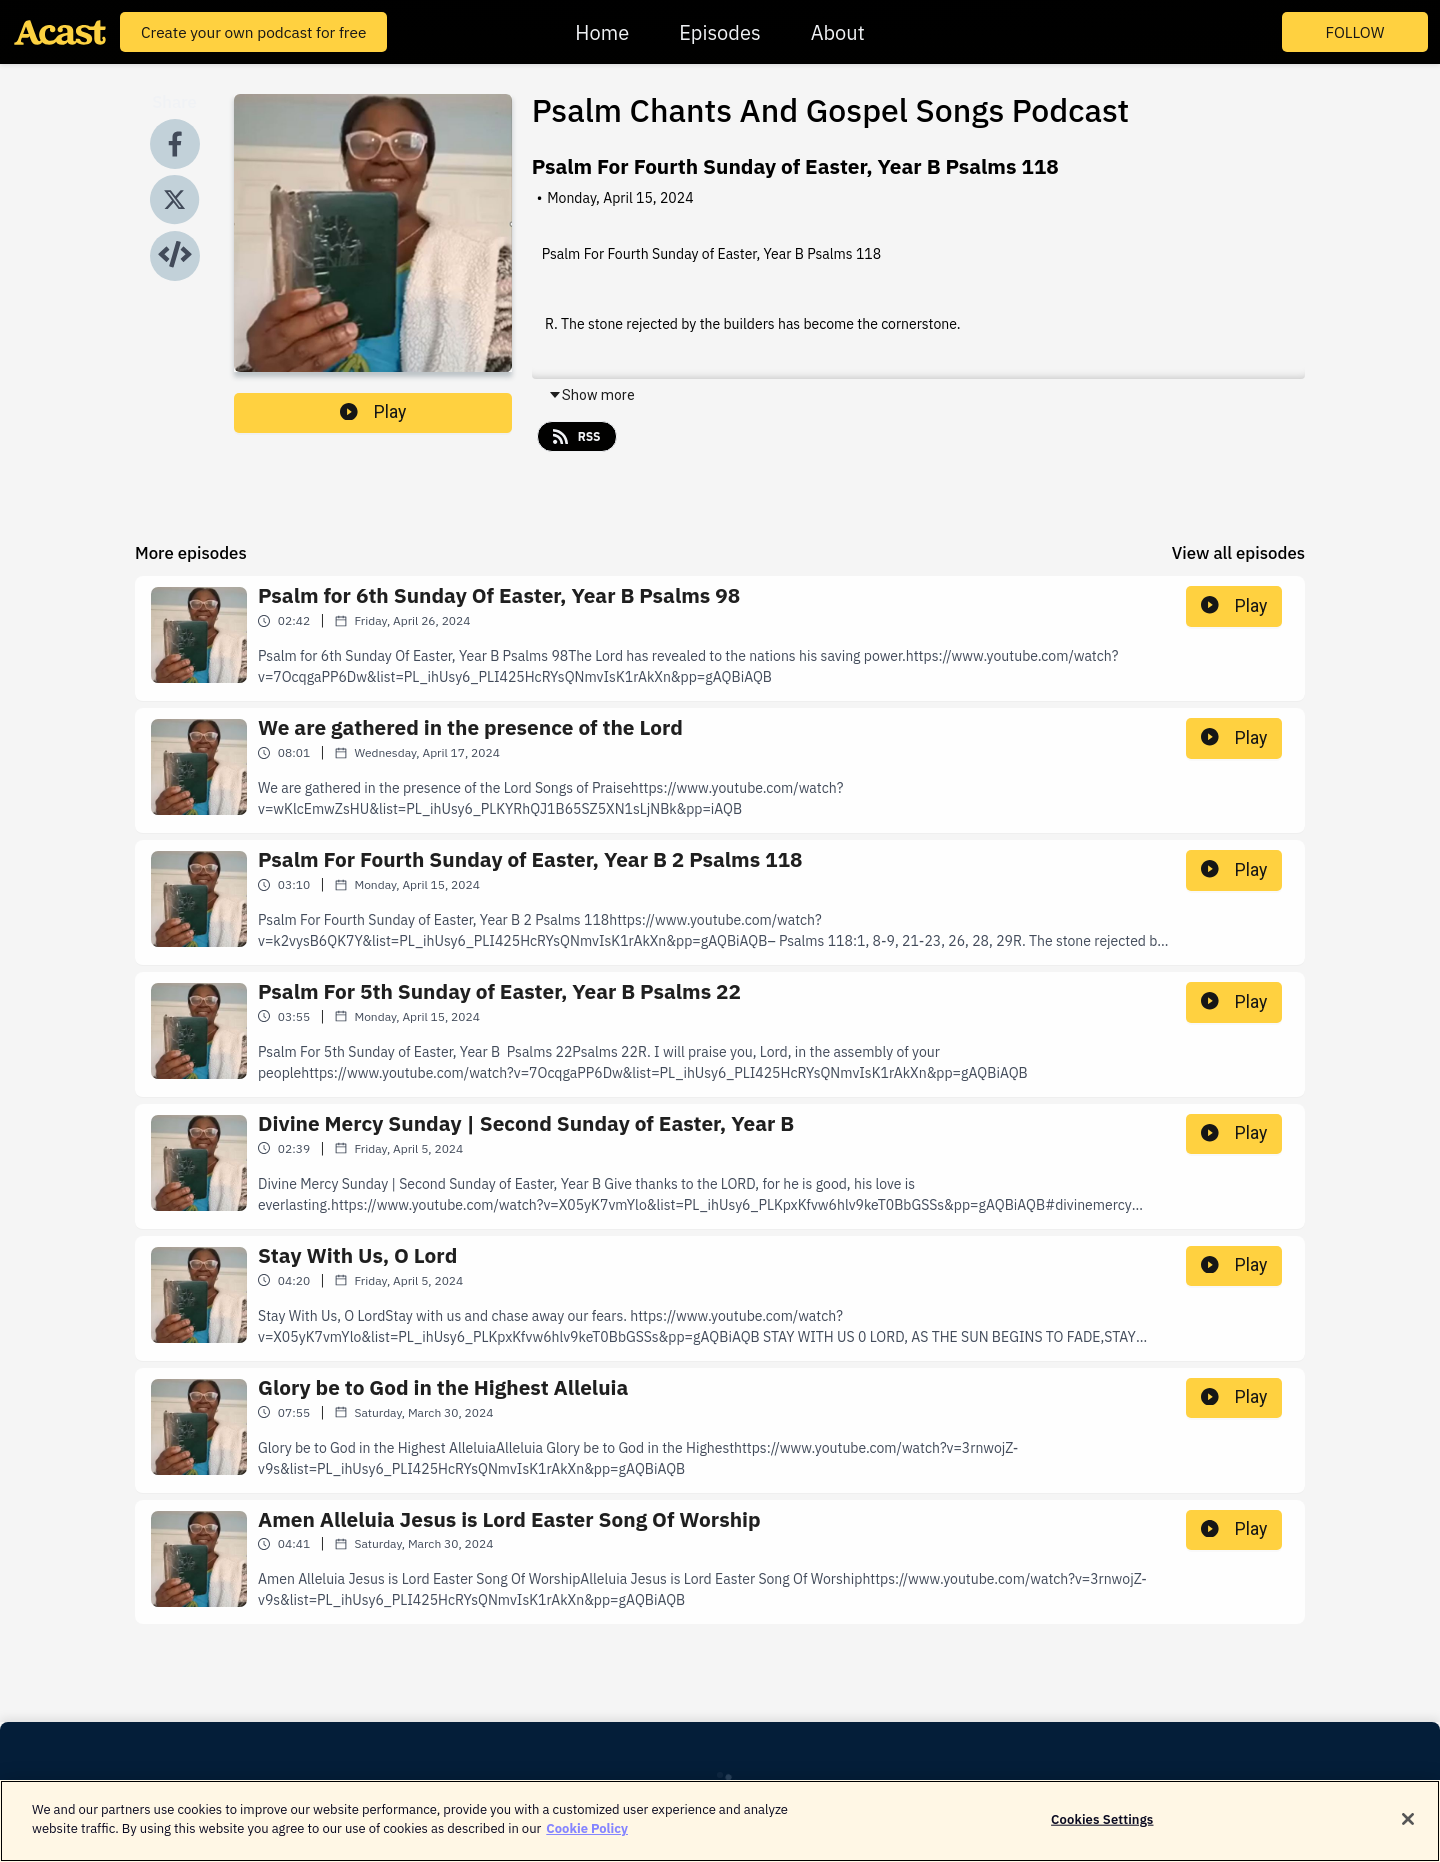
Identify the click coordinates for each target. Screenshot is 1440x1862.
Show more (591, 395)
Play (373, 412)
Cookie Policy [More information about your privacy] (587, 1838)
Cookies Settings (1102, 1828)
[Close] (1408, 1828)
